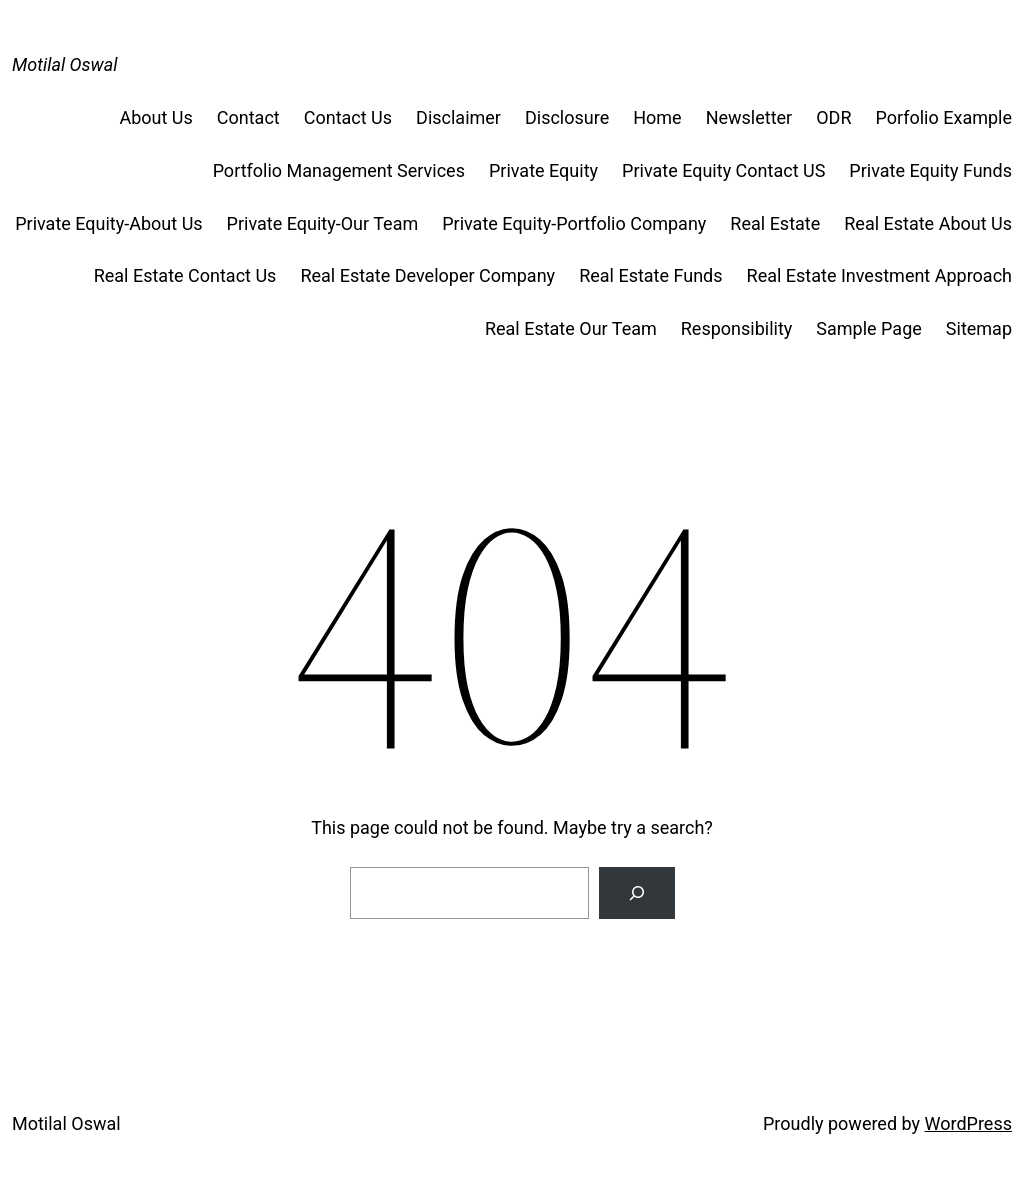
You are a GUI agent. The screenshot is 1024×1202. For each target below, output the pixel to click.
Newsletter (749, 117)
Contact (248, 117)
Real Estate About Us (928, 223)
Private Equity (543, 170)
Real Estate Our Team (571, 328)
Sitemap (979, 328)
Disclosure (567, 117)
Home (657, 117)
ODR (833, 117)
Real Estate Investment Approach (879, 275)
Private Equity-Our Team (323, 223)
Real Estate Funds (650, 275)
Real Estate (775, 223)
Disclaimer (458, 117)
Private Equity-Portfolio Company (574, 223)
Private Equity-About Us (108, 223)
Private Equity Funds (930, 170)
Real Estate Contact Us (185, 275)
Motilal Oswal (64, 64)
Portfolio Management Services (339, 170)
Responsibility (737, 328)
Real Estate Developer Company (427, 275)
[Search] (637, 893)
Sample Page (868, 328)
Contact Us (348, 117)
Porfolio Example (943, 117)
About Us (155, 117)
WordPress (968, 1123)
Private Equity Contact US (723, 170)
